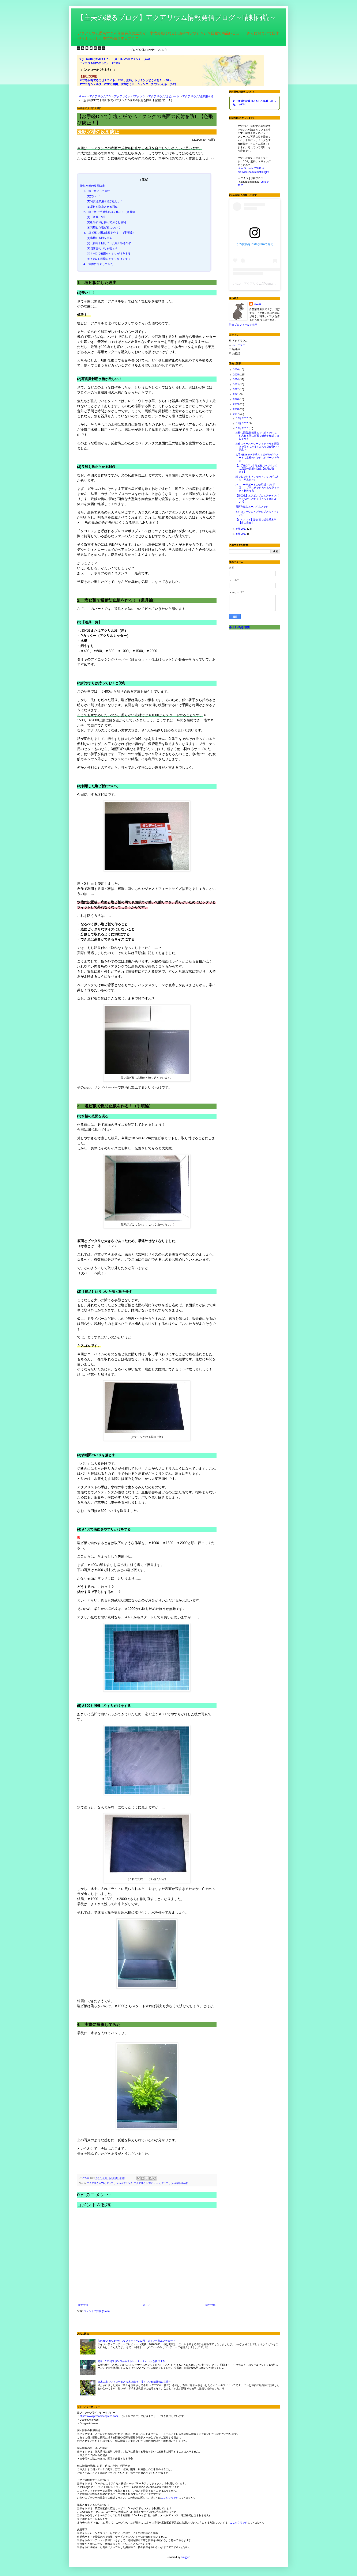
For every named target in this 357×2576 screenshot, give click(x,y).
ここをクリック (169, 2497)
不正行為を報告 (239, 627)
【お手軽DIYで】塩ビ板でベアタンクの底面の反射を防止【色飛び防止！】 (257, 468)
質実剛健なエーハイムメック (252, 506)
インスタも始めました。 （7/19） (100, 63)
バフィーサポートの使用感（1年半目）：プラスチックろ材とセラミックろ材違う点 (257, 487)
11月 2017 (242, 423)
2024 (236, 379)
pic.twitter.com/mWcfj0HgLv (253, 172)
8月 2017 (241, 533)
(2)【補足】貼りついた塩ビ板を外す (109, 243)
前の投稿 (210, 2305)
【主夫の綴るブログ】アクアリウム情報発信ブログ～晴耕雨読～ (176, 17)
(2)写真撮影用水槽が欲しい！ (105, 201)
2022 (236, 389)
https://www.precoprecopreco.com (99, 2416)
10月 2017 (242, 428)
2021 (236, 394)
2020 (236, 399)
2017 (236, 414)
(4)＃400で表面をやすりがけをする (109, 253)
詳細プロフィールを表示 (243, 324)
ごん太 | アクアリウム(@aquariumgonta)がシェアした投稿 (271, 283)
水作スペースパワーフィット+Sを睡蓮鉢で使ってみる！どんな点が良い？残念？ (257, 446)
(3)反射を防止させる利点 (102, 206)
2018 (236, 409)
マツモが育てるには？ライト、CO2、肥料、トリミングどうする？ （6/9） (125, 80)
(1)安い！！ (94, 196)
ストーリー (238, 344)
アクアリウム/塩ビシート (147, 2183)
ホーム (147, 2305)
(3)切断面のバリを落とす (102, 248)
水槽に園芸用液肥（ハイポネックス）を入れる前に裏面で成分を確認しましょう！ (257, 435)
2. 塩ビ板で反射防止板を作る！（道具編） (110, 211)
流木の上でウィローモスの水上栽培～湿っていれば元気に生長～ (134, 2381)
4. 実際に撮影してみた (98, 264)
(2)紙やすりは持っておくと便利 (106, 222)
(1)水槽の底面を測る (99, 237)
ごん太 (257, 303)
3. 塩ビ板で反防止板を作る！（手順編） (109, 232)
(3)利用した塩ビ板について (103, 227)
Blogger (185, 2557)
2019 (236, 404)
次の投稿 (83, 2305)
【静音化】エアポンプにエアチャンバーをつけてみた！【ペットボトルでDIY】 (257, 498)
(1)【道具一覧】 (97, 217)
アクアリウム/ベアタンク (119, 2183)
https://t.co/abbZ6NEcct (251, 168)
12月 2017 (242, 418)
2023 (236, 384)
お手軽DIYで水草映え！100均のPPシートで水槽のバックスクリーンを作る (257, 457)
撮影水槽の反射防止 (92, 185)
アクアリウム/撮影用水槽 (174, 2183)
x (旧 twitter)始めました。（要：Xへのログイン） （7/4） (115, 59)
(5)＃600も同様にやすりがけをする (109, 258)
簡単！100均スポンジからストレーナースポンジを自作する (131, 2361)
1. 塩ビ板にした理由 (96, 191)
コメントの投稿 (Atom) (97, 2311)
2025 (236, 374)
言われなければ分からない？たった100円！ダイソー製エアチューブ (136, 2340)
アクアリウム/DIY (96, 2183)
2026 (236, 369)
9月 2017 (241, 528)
